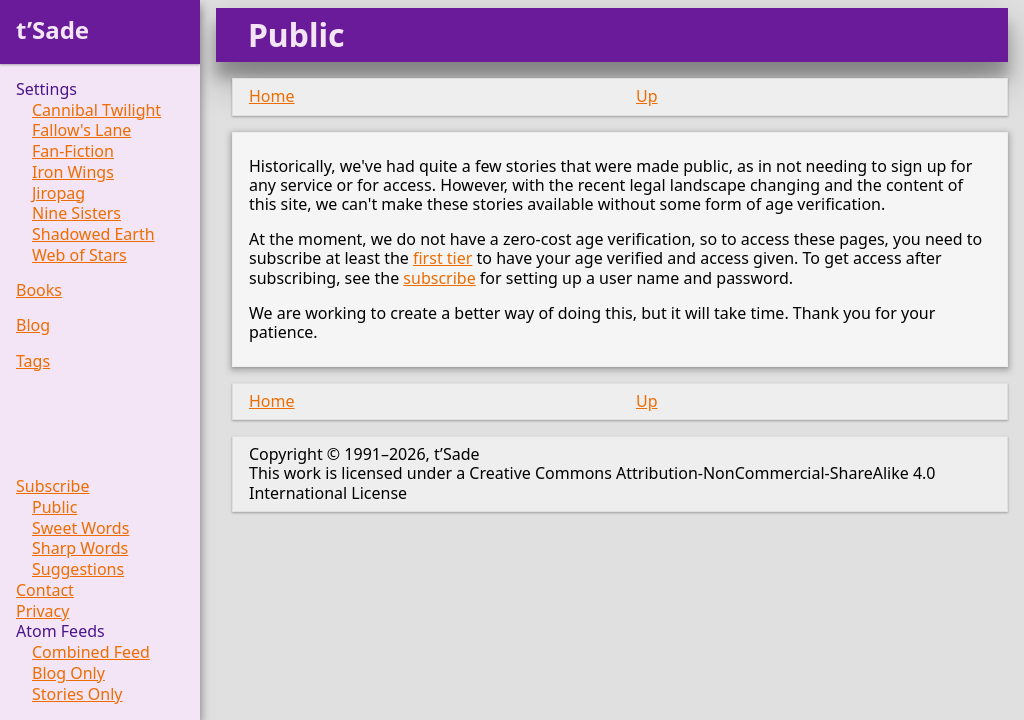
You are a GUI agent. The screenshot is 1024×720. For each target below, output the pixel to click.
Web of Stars (79, 255)
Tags (33, 361)
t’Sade (52, 29)
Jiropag (58, 193)
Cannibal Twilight (96, 110)
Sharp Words (80, 548)
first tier (442, 258)
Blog (33, 325)
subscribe (439, 278)
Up (647, 96)
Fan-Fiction (73, 151)
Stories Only (77, 694)
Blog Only (68, 673)
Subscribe (52, 486)
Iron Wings (73, 172)
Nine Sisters (76, 213)
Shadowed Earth (93, 234)
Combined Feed (91, 652)
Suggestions (78, 569)
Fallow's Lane (81, 130)
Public (54, 507)
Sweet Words (80, 528)
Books (39, 290)
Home (272, 96)
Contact (45, 590)
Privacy (42, 611)
